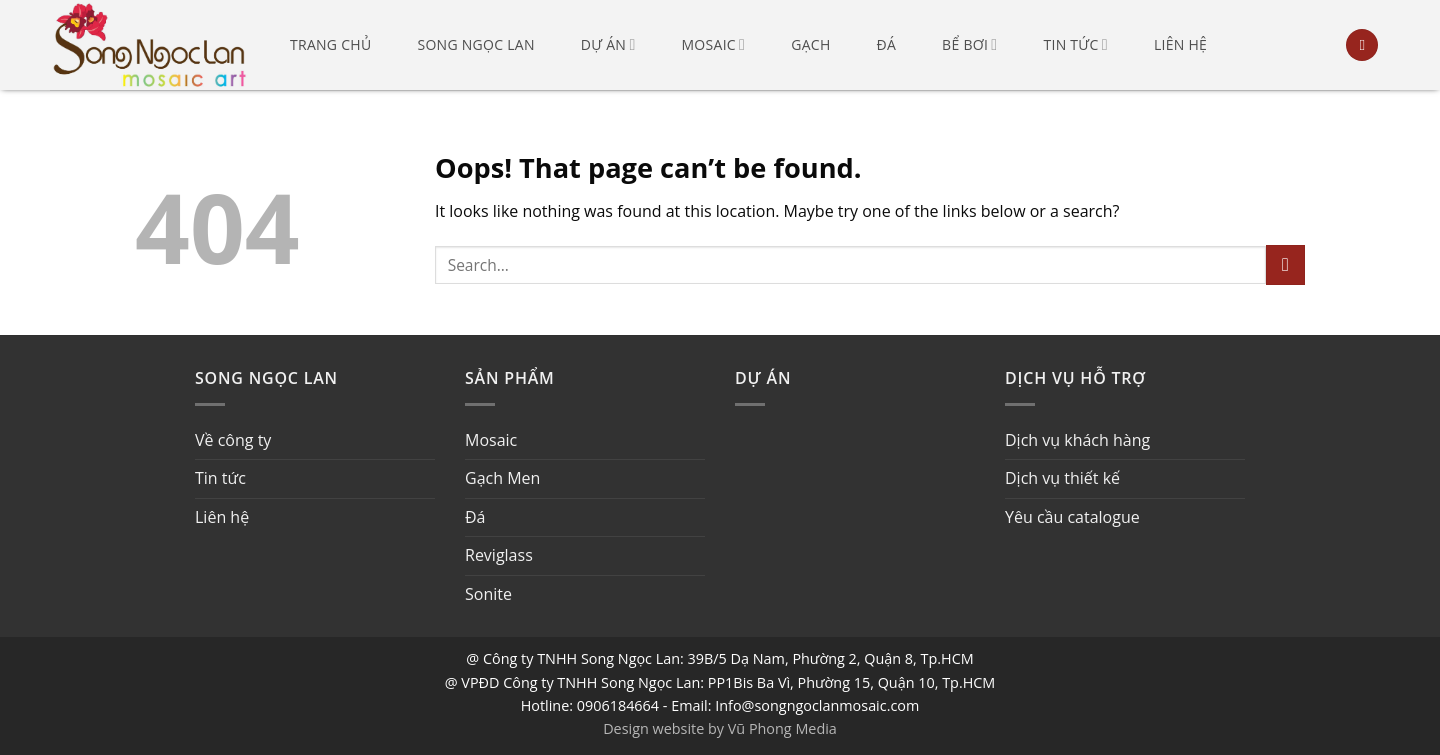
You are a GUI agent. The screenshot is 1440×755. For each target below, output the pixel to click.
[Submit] (1285, 264)
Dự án (608, 45)
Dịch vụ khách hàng (1077, 440)
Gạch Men (502, 478)
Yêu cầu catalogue (1072, 517)
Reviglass (499, 555)
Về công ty (233, 440)
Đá (887, 44)
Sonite (488, 594)
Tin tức (1075, 45)
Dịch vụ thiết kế (1062, 478)
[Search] (1362, 45)
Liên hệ (1180, 44)
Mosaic (714, 45)
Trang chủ (330, 44)
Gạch (810, 44)
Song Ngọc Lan (475, 44)
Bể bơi (969, 45)
